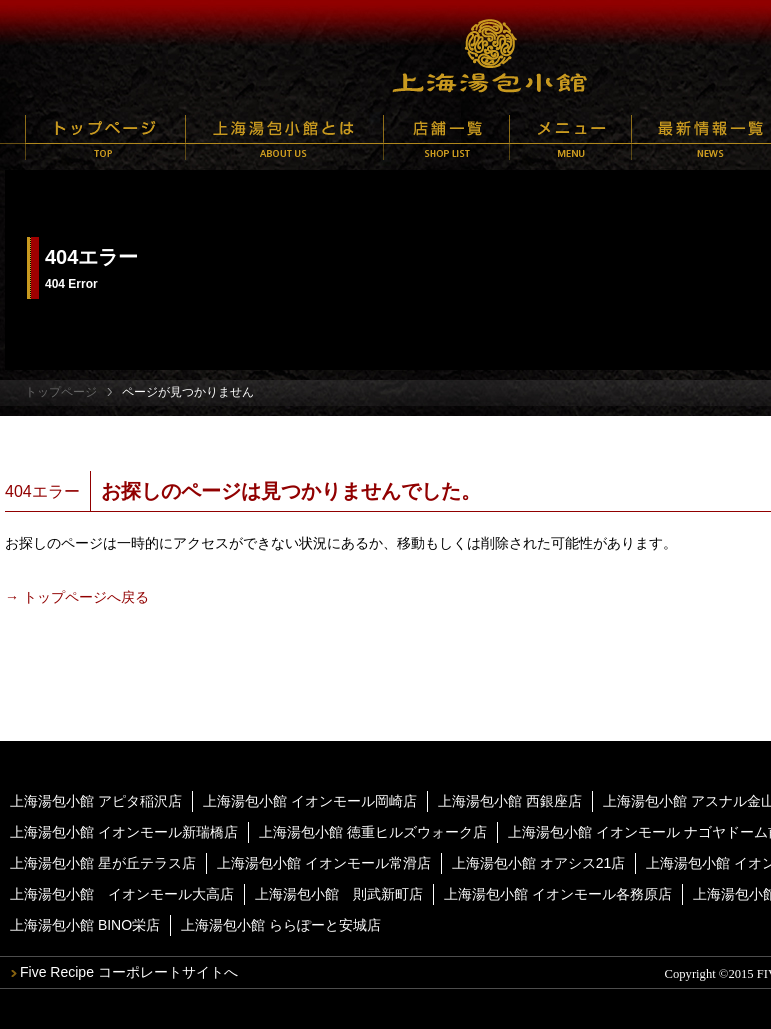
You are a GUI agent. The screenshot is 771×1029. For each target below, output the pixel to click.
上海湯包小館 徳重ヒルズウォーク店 (373, 832)
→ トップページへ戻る (77, 597)
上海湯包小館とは (284, 137)
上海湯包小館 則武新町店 (339, 894)
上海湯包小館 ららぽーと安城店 (281, 925)
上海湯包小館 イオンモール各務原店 (558, 894)
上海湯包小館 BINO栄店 (85, 925)
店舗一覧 (446, 137)
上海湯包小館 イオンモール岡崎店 (310, 801)
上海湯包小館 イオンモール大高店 (122, 894)
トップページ (105, 137)
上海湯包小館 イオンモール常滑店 (324, 863)
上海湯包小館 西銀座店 (510, 801)
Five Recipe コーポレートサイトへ (129, 972)
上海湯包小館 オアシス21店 (538, 863)
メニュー (570, 137)
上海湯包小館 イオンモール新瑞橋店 (124, 832)
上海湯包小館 (490, 55)
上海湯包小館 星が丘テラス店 (103, 863)
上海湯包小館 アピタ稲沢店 (96, 801)
